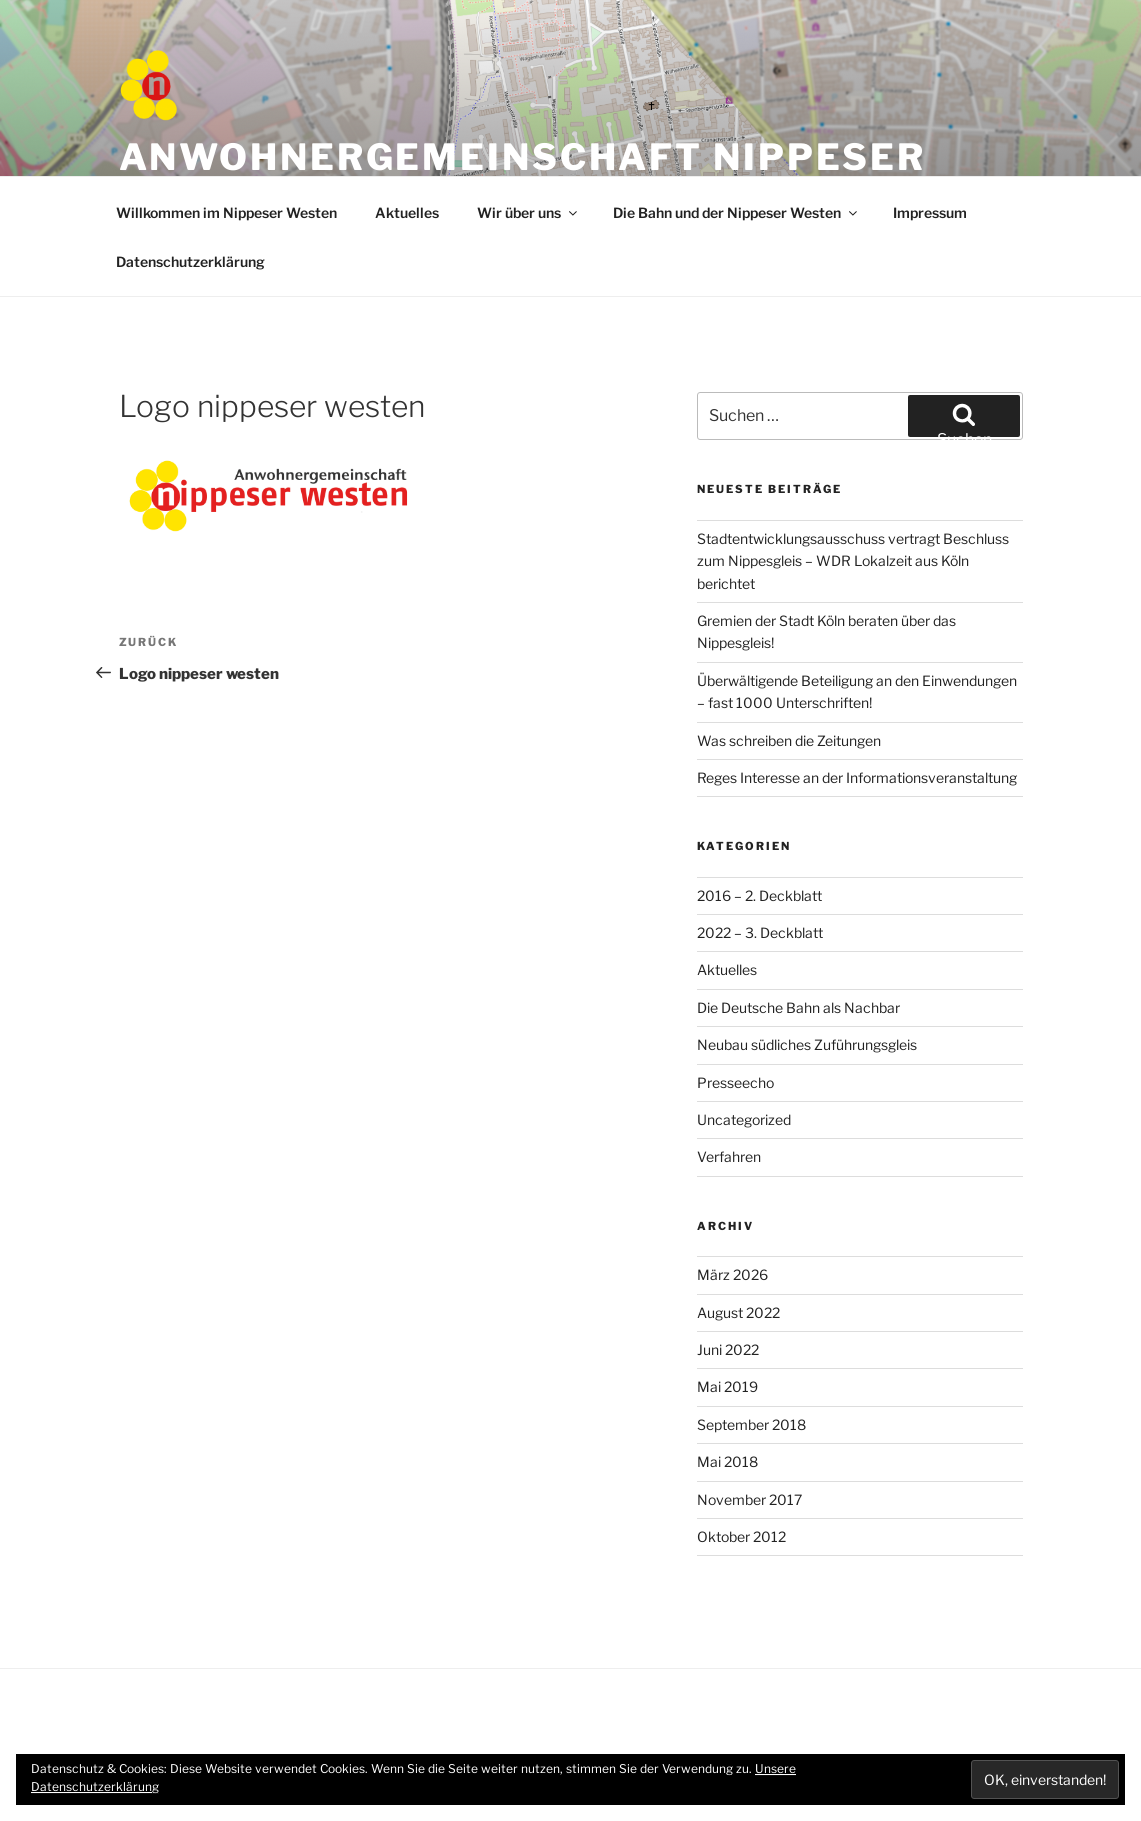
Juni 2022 (728, 1349)
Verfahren (729, 1156)
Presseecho (735, 1082)
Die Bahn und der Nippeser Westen (736, 212)
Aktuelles (407, 212)
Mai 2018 (727, 1461)
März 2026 (732, 1274)
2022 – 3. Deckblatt (760, 932)
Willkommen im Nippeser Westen (226, 212)
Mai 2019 (727, 1386)
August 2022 (738, 1312)
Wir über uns (528, 212)
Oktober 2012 (741, 1536)
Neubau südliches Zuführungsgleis (807, 1044)
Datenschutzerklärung (190, 261)
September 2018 (751, 1424)
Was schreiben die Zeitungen (789, 740)
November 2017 (749, 1499)
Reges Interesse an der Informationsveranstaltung (857, 777)
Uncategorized (744, 1119)
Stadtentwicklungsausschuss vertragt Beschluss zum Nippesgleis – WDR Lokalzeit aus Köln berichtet (853, 561)
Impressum (930, 212)
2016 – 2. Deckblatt (759, 895)
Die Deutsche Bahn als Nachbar (798, 1007)
